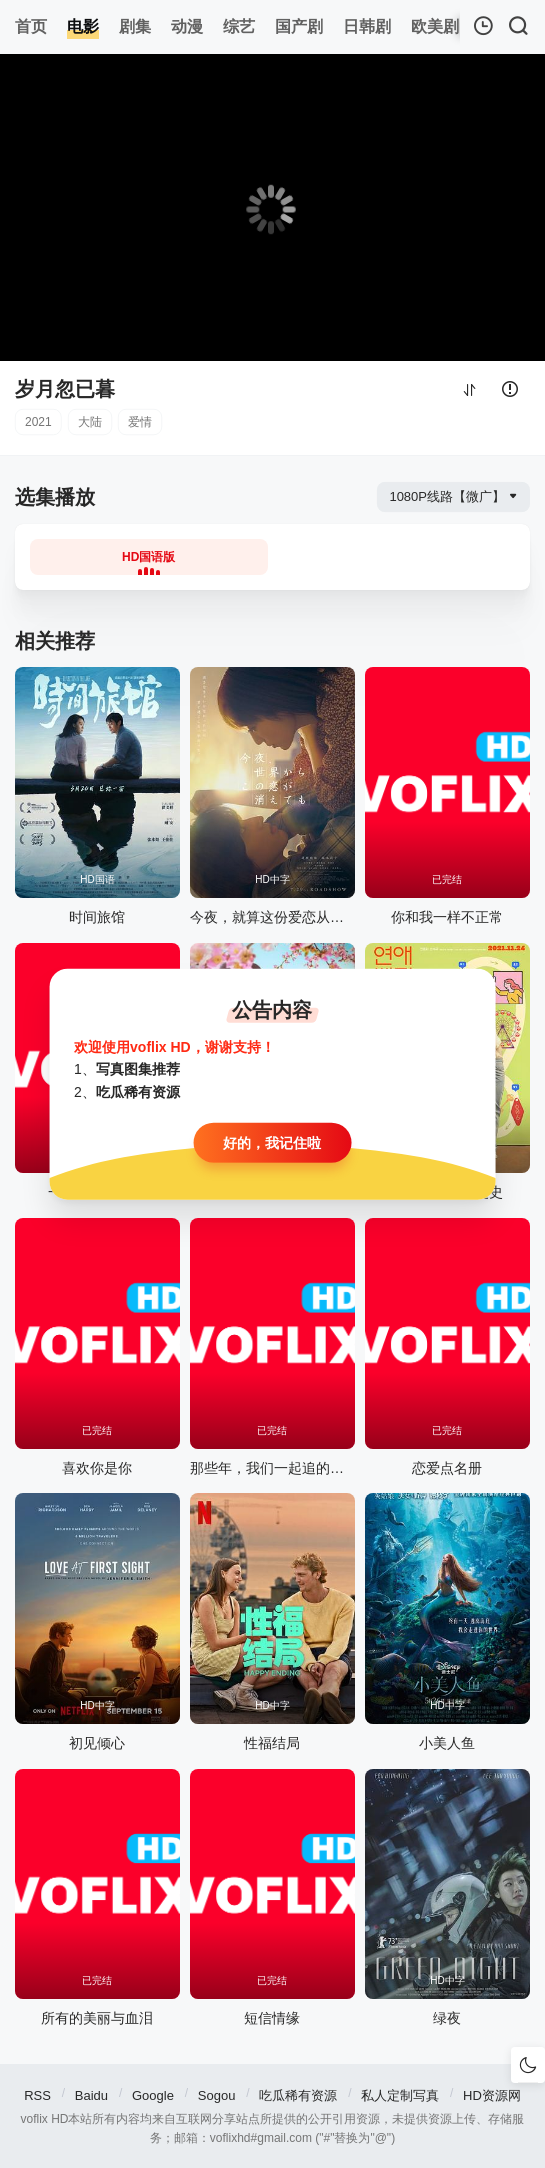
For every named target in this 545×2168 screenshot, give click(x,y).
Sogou (217, 2095)
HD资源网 (492, 2095)
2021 (38, 422)
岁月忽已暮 (65, 389)
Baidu (91, 2095)
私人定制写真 (400, 2095)
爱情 (140, 422)
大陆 (90, 422)
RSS (37, 2095)
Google (153, 2095)
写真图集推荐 (138, 1069)
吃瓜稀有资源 (298, 2095)
